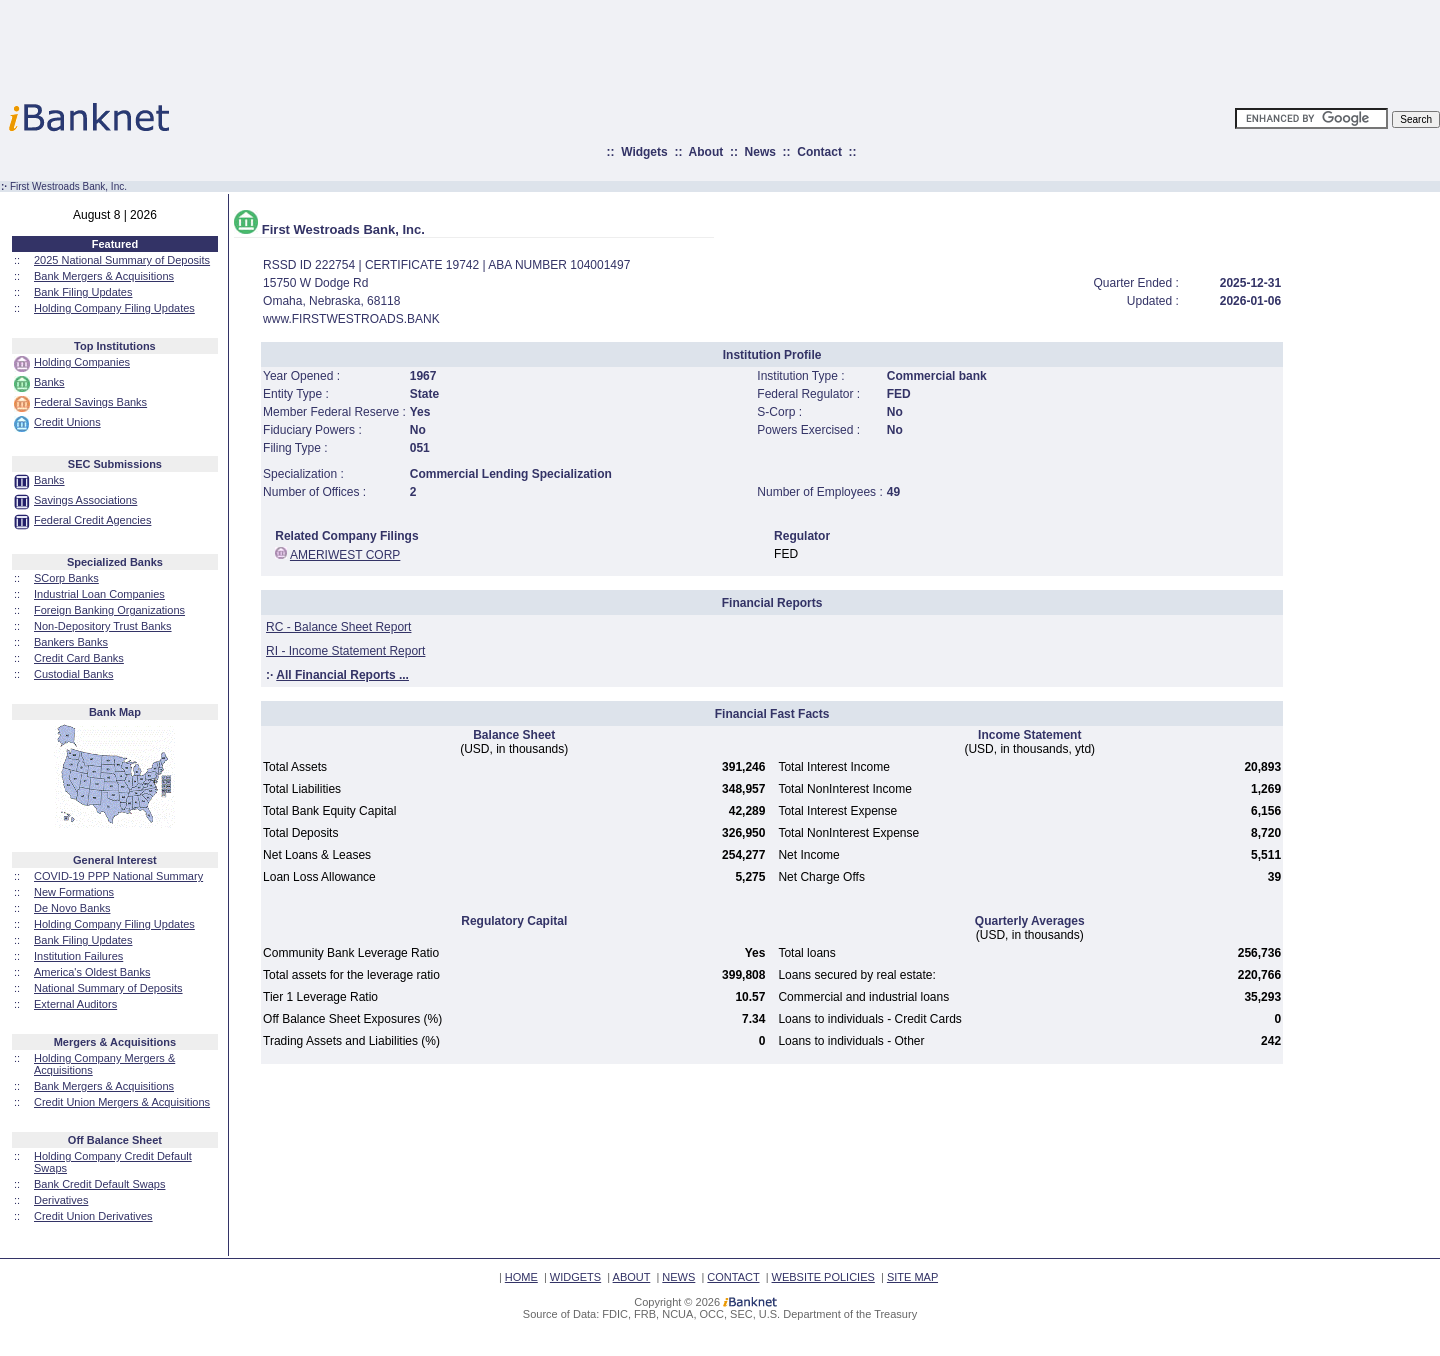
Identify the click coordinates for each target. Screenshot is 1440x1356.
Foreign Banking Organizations (109, 610)
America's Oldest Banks (92, 972)
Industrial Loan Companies (99, 594)
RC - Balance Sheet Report (338, 627)
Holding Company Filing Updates (114, 308)
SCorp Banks (66, 578)
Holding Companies (82, 362)
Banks (49, 382)
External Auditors (75, 1004)
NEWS (678, 1277)
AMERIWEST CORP (345, 555)
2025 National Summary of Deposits (122, 260)
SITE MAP (912, 1277)
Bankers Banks (71, 642)
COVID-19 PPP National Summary (118, 876)
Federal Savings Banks (90, 402)
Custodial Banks (74, 674)
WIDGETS (575, 1277)
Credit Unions (67, 422)
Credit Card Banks (79, 658)
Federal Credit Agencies (92, 520)
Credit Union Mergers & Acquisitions (122, 1102)
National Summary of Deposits (108, 988)
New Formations (74, 892)
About (706, 152)
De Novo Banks (72, 908)
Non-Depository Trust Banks (103, 626)
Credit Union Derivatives (93, 1216)
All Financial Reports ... (342, 675)
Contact (819, 152)
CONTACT (733, 1277)
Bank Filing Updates (83, 292)
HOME (521, 1277)
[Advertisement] (808, 45)
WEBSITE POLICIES (823, 1277)
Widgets (644, 152)
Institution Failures (78, 956)
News (760, 152)
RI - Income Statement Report (345, 651)
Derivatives (61, 1200)
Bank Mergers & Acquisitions (104, 276)
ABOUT (632, 1277)
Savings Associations (85, 500)
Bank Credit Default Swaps (99, 1184)
